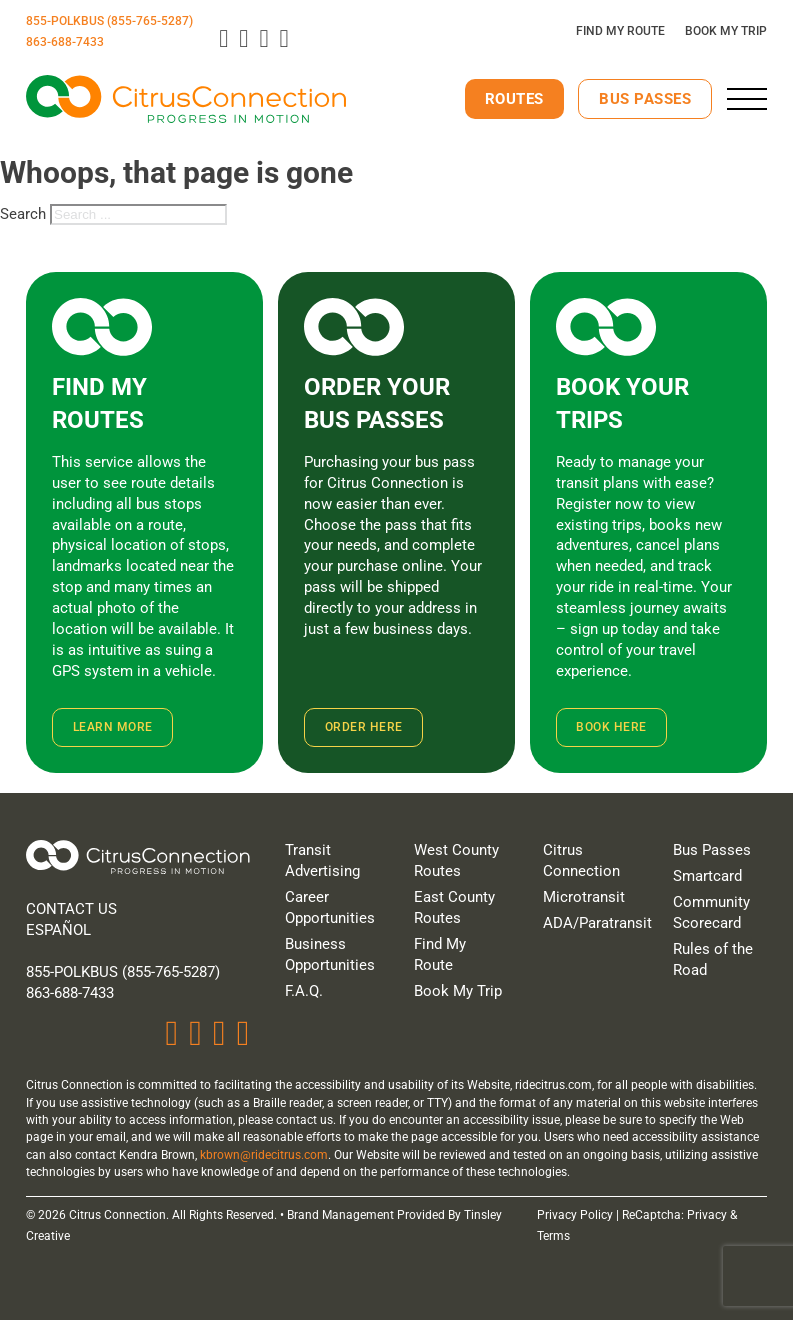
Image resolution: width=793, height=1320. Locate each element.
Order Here (364, 727)
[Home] (138, 860)
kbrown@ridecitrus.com (264, 1155)
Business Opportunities (330, 954)
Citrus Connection (581, 860)
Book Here (611, 727)
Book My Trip (458, 991)
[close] (747, 99)
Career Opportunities (330, 907)
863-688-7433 (65, 42)
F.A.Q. (304, 991)
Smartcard (707, 876)
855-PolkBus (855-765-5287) (123, 972)
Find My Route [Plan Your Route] (620, 31)
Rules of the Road (713, 959)
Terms (553, 1236)
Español (58, 930)
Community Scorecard (711, 912)
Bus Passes (645, 99)
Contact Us (71, 909)
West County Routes (456, 860)
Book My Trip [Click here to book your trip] (726, 31)
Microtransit (584, 897)
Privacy (707, 1215)
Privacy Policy (575, 1215)
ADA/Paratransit (590, 923)
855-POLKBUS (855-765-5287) (109, 21)
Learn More (113, 727)
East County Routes (454, 907)
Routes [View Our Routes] (514, 99)
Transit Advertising (322, 860)
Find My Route (440, 954)
